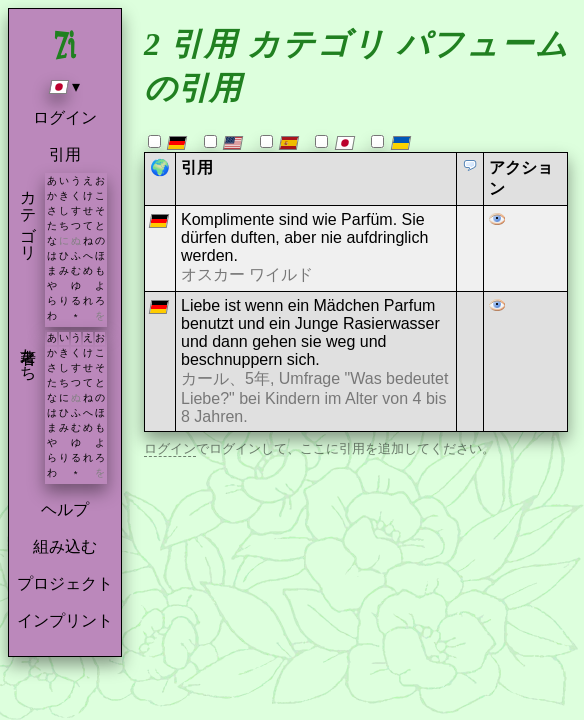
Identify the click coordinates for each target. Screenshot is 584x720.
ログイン (65, 117)
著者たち (28, 355)
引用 (65, 154)
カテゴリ (28, 216)
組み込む (65, 546)
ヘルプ (65, 509)
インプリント (65, 620)
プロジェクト (65, 583)
